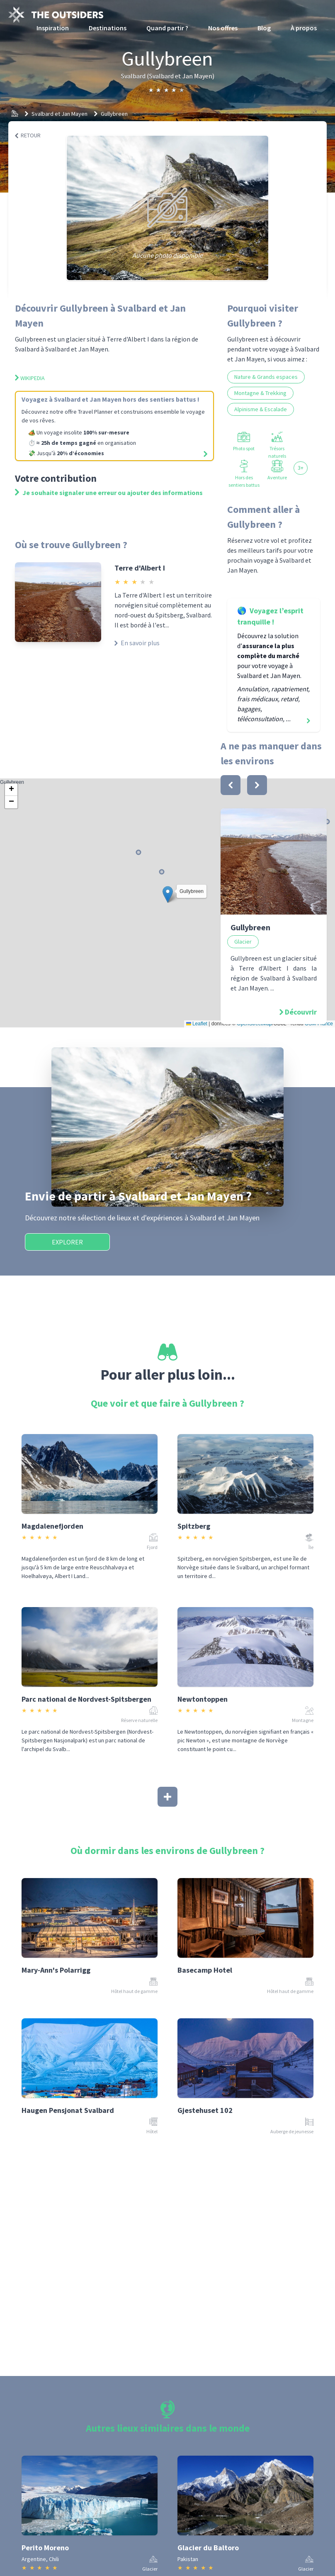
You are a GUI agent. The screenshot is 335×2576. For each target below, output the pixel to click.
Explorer (67, 1242)
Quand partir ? (167, 28)
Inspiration (52, 28)
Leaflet (196, 1024)
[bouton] (230, 785)
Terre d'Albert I (139, 568)
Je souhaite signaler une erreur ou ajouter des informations (109, 492)
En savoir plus (137, 643)
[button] (168, 894)
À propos (304, 28)
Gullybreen (114, 113)
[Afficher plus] (167, 1797)
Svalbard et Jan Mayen (59, 113)
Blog (264, 28)
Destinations (107, 28)
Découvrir (301, 1012)
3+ (300, 467)
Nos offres (223, 28)
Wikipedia (30, 378)
